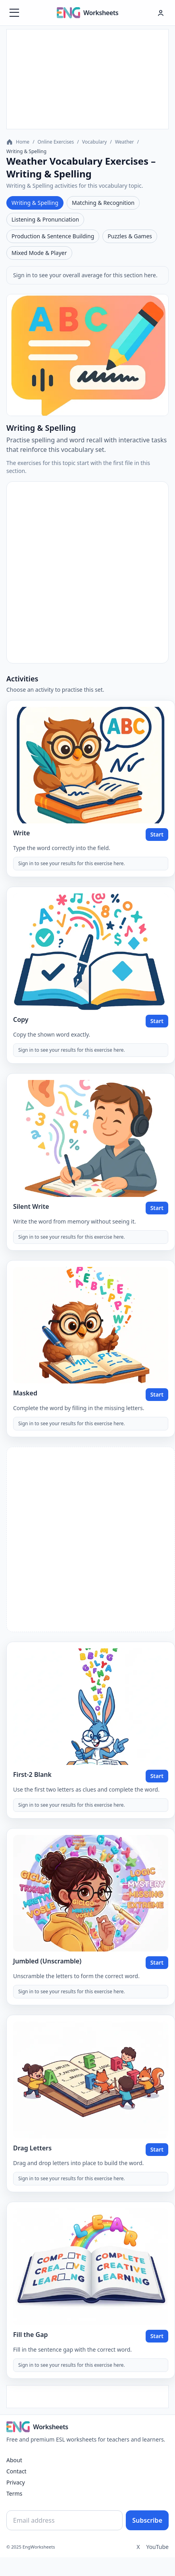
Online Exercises (56, 142)
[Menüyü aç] (14, 13)
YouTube (157, 2547)
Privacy (15, 2482)
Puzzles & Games (130, 236)
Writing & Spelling (35, 202)
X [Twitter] (138, 2547)
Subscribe (147, 2520)
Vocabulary (94, 142)
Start (156, 834)
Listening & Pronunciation (45, 219)
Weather (124, 142)
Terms (14, 2493)
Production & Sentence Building (53, 236)
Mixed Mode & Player (39, 253)
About (14, 2460)
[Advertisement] (88, 79)
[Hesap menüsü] (161, 13)
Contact (16, 2471)
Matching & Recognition (103, 202)
